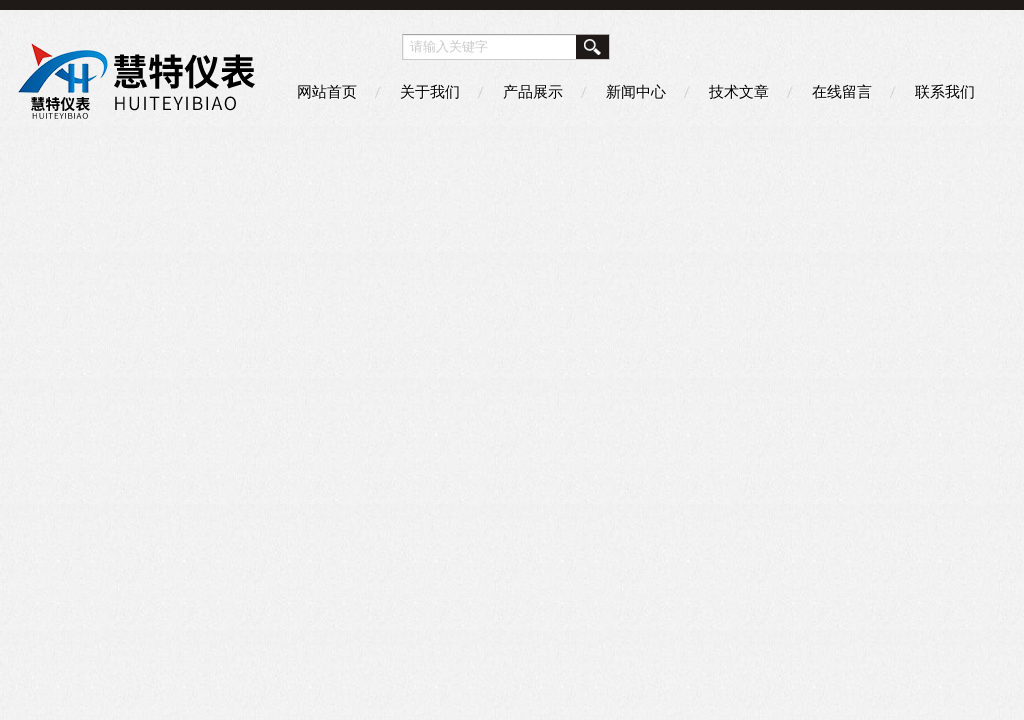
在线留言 (842, 91)
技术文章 (739, 91)
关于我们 (430, 91)
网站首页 (327, 91)
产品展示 (533, 91)
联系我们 (945, 91)
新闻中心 (636, 91)
